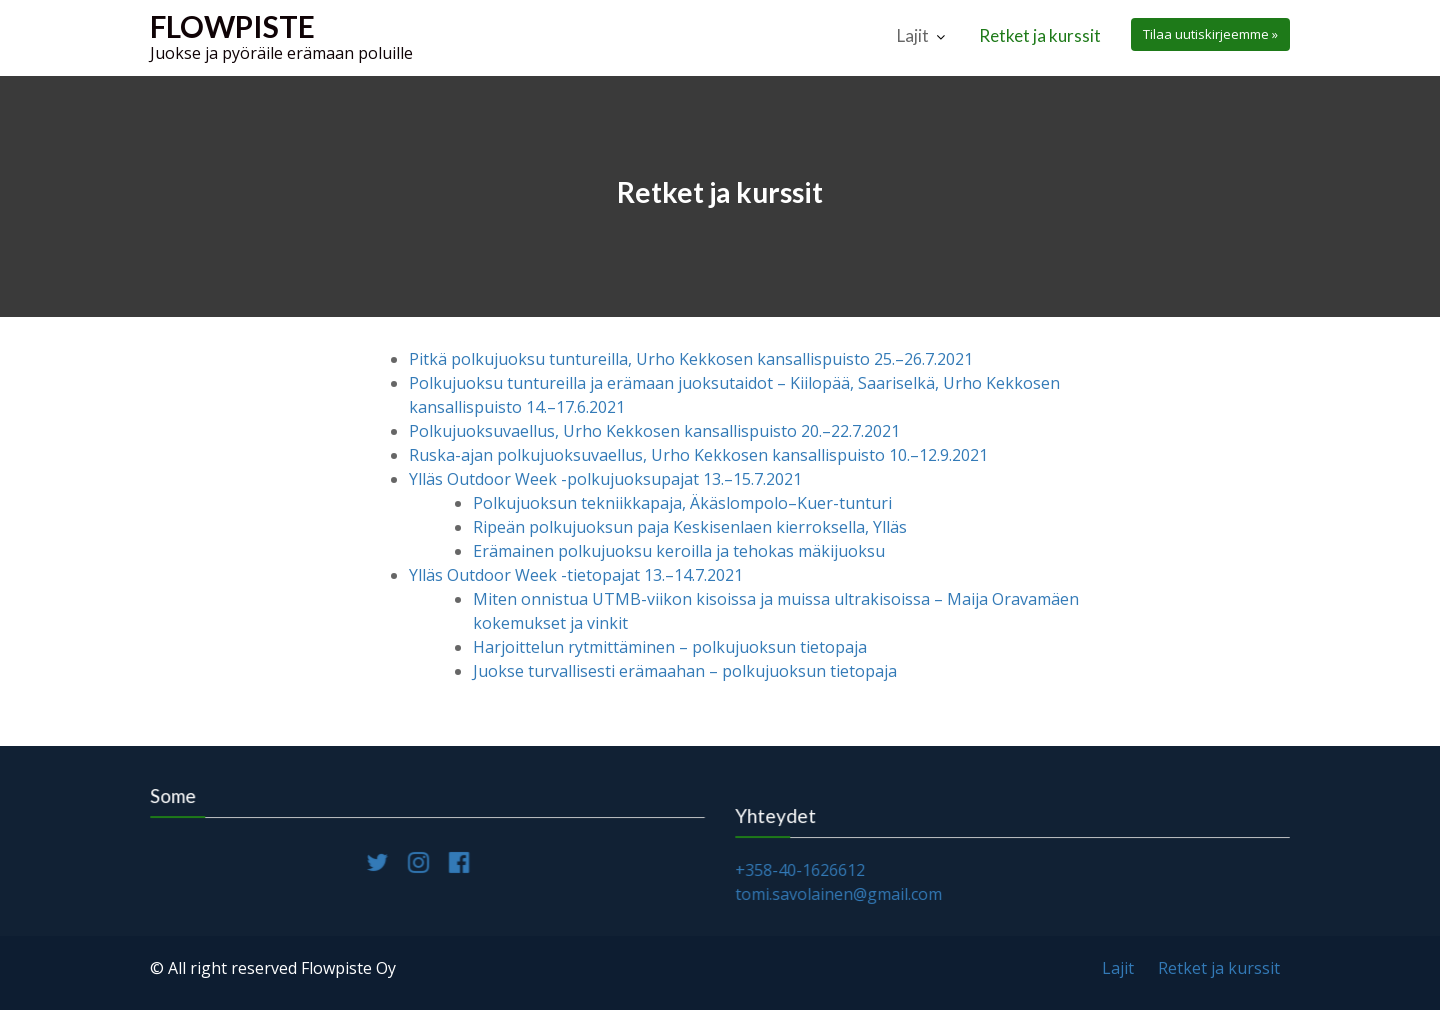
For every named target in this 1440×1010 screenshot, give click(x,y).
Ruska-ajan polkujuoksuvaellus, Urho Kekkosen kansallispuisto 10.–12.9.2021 (698, 455)
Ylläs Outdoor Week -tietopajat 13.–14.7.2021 (576, 575)
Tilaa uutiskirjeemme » (1210, 34)
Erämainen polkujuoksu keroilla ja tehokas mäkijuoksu (679, 551)
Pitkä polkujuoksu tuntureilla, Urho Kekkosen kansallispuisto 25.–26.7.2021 (691, 359)
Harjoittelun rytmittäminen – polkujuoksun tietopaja (670, 647)
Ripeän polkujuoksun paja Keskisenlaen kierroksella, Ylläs (690, 527)
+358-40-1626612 (803, 870)
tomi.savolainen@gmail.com (841, 893)
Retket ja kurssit (1040, 35)
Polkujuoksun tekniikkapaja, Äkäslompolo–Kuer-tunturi (682, 503)
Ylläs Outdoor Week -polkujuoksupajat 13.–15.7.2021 (605, 479)
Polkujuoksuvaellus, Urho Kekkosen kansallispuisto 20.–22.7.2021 (654, 431)
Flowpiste (232, 26)
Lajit (913, 35)
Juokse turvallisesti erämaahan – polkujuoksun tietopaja (685, 671)
